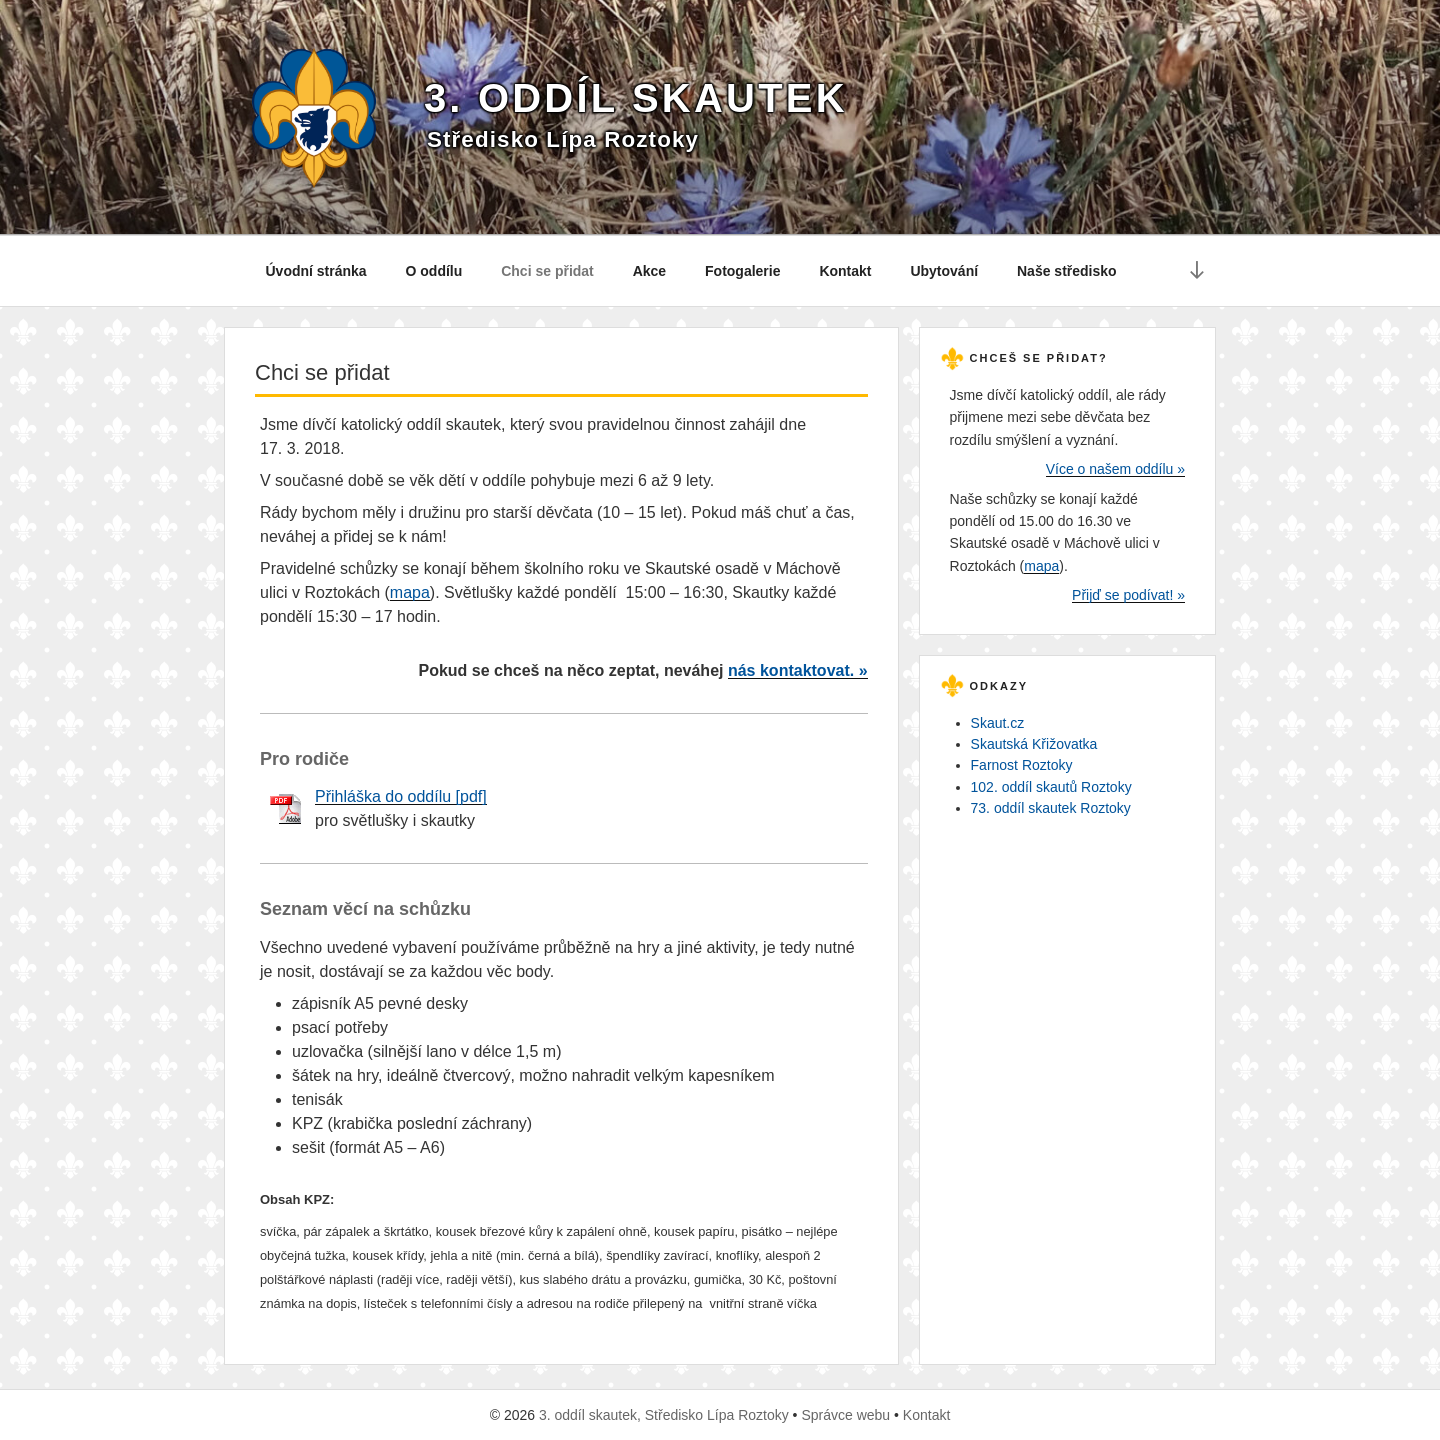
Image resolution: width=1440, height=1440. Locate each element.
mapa (410, 592)
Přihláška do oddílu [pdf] (401, 796)
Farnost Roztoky (1022, 765)
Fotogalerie (742, 271)
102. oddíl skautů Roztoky (1051, 787)
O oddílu (434, 271)
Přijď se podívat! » (1128, 595)
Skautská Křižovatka (1034, 744)
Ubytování (944, 271)
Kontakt (845, 271)
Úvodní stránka (316, 271)
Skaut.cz (998, 723)
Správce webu (845, 1415)
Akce (649, 271)
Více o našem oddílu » (1115, 469)
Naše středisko (1067, 271)
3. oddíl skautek (636, 98)
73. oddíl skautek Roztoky (1051, 808)
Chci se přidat (547, 271)
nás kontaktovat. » (798, 670)
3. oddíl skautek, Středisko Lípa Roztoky (664, 1415)
